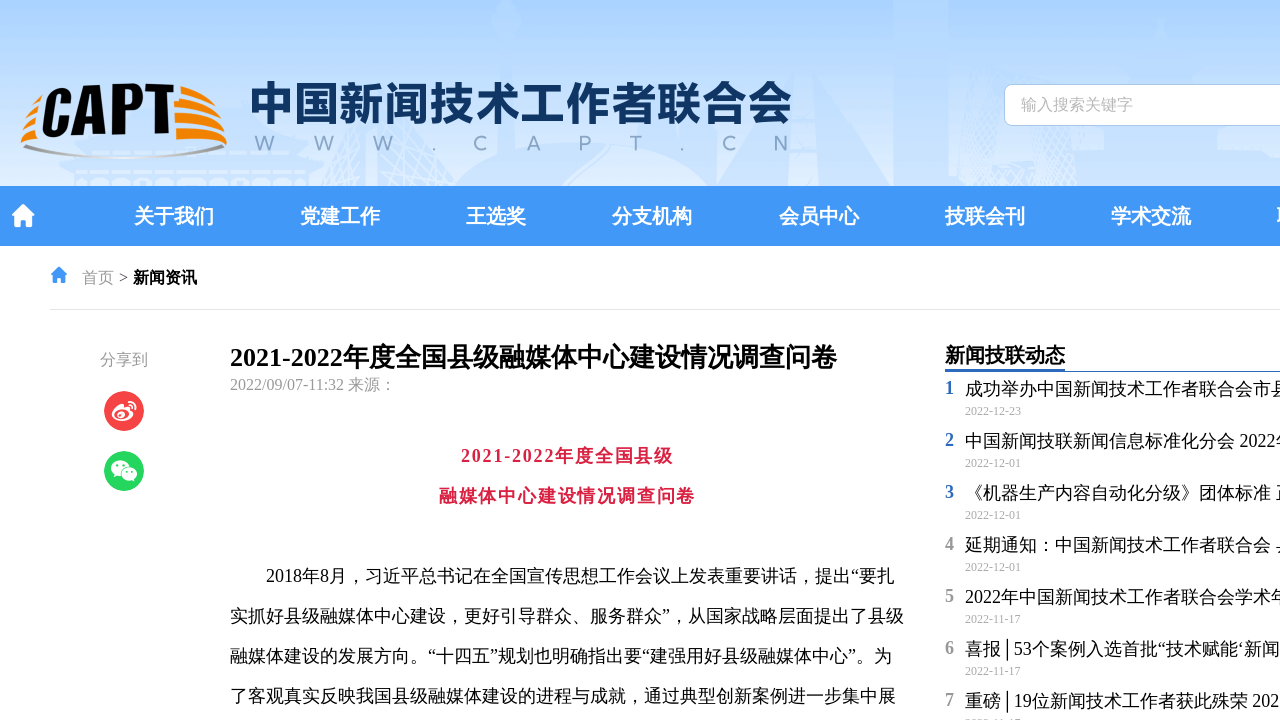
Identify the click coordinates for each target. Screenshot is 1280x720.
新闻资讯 (165, 277)
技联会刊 (985, 216)
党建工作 (340, 216)
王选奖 (496, 216)
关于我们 (174, 216)
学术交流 (1151, 216)
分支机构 (652, 216)
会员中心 (819, 216)
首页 (98, 277)
